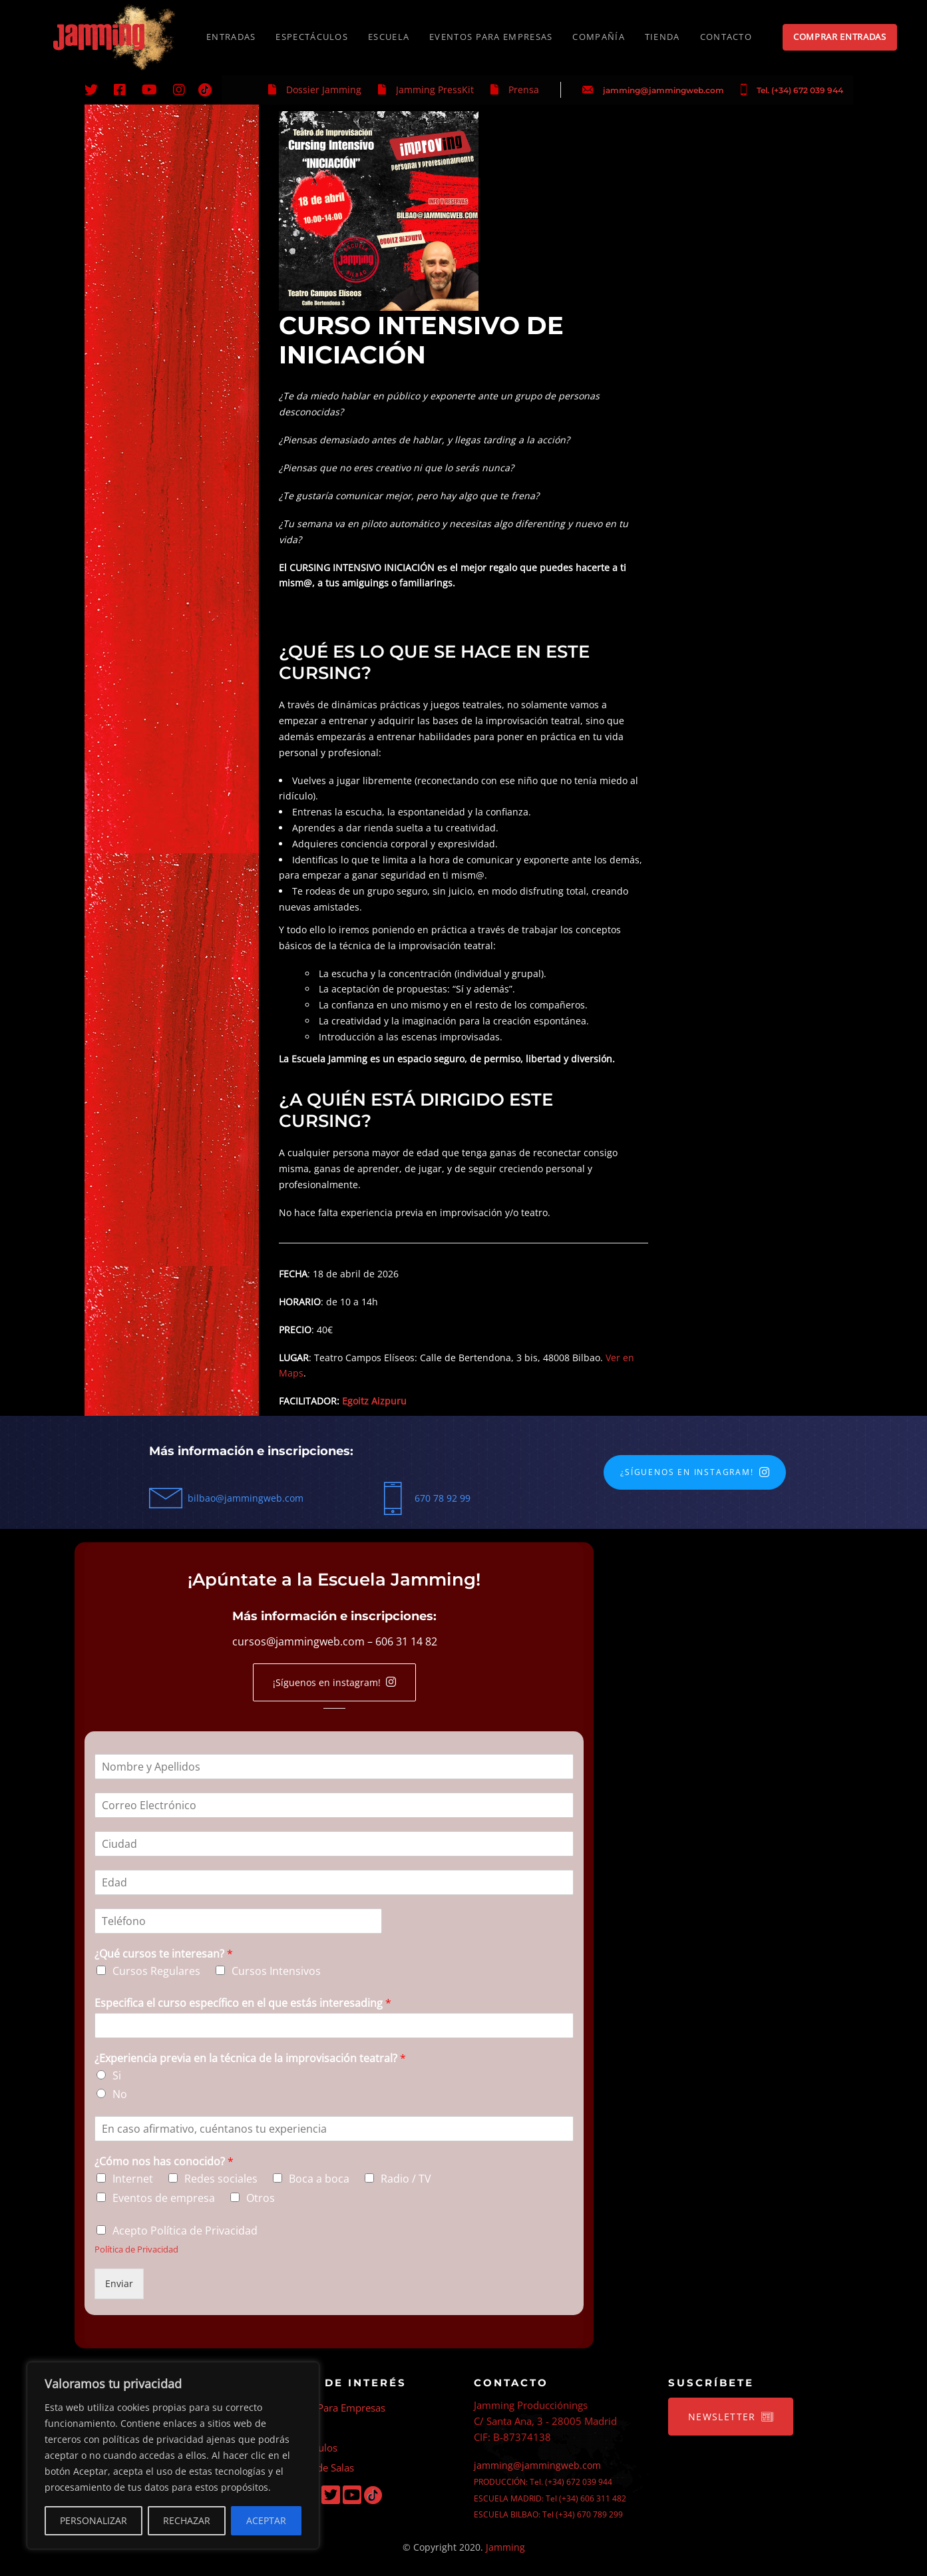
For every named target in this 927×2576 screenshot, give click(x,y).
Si (116, 2075)
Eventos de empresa (163, 2198)
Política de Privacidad (136, 2249)
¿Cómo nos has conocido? (164, 2162)
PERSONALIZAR (93, 2520)
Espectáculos (308, 2447)
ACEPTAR (266, 2520)
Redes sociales (221, 2178)
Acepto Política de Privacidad (185, 2230)
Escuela (296, 2427)
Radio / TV (406, 2178)
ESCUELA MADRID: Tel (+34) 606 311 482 (550, 2498)
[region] (173, 2455)
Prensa (523, 89)
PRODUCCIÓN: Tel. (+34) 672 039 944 (543, 2481)
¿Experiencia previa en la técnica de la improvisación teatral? (250, 2058)
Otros (260, 2198)
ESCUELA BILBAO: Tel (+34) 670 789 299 (548, 2514)
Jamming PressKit (435, 89)
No (119, 2094)
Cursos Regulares (156, 1971)
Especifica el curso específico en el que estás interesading (242, 2003)
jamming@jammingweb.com (663, 90)
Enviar (119, 2283)
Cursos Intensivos (276, 1971)
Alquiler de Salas (316, 2467)
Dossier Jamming (323, 89)
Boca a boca (319, 2178)
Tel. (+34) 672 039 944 (800, 90)
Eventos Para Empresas (332, 2407)
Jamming (505, 2547)
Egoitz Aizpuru (374, 1401)
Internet (132, 2178)
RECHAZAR (186, 2520)
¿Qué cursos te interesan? (163, 1954)
